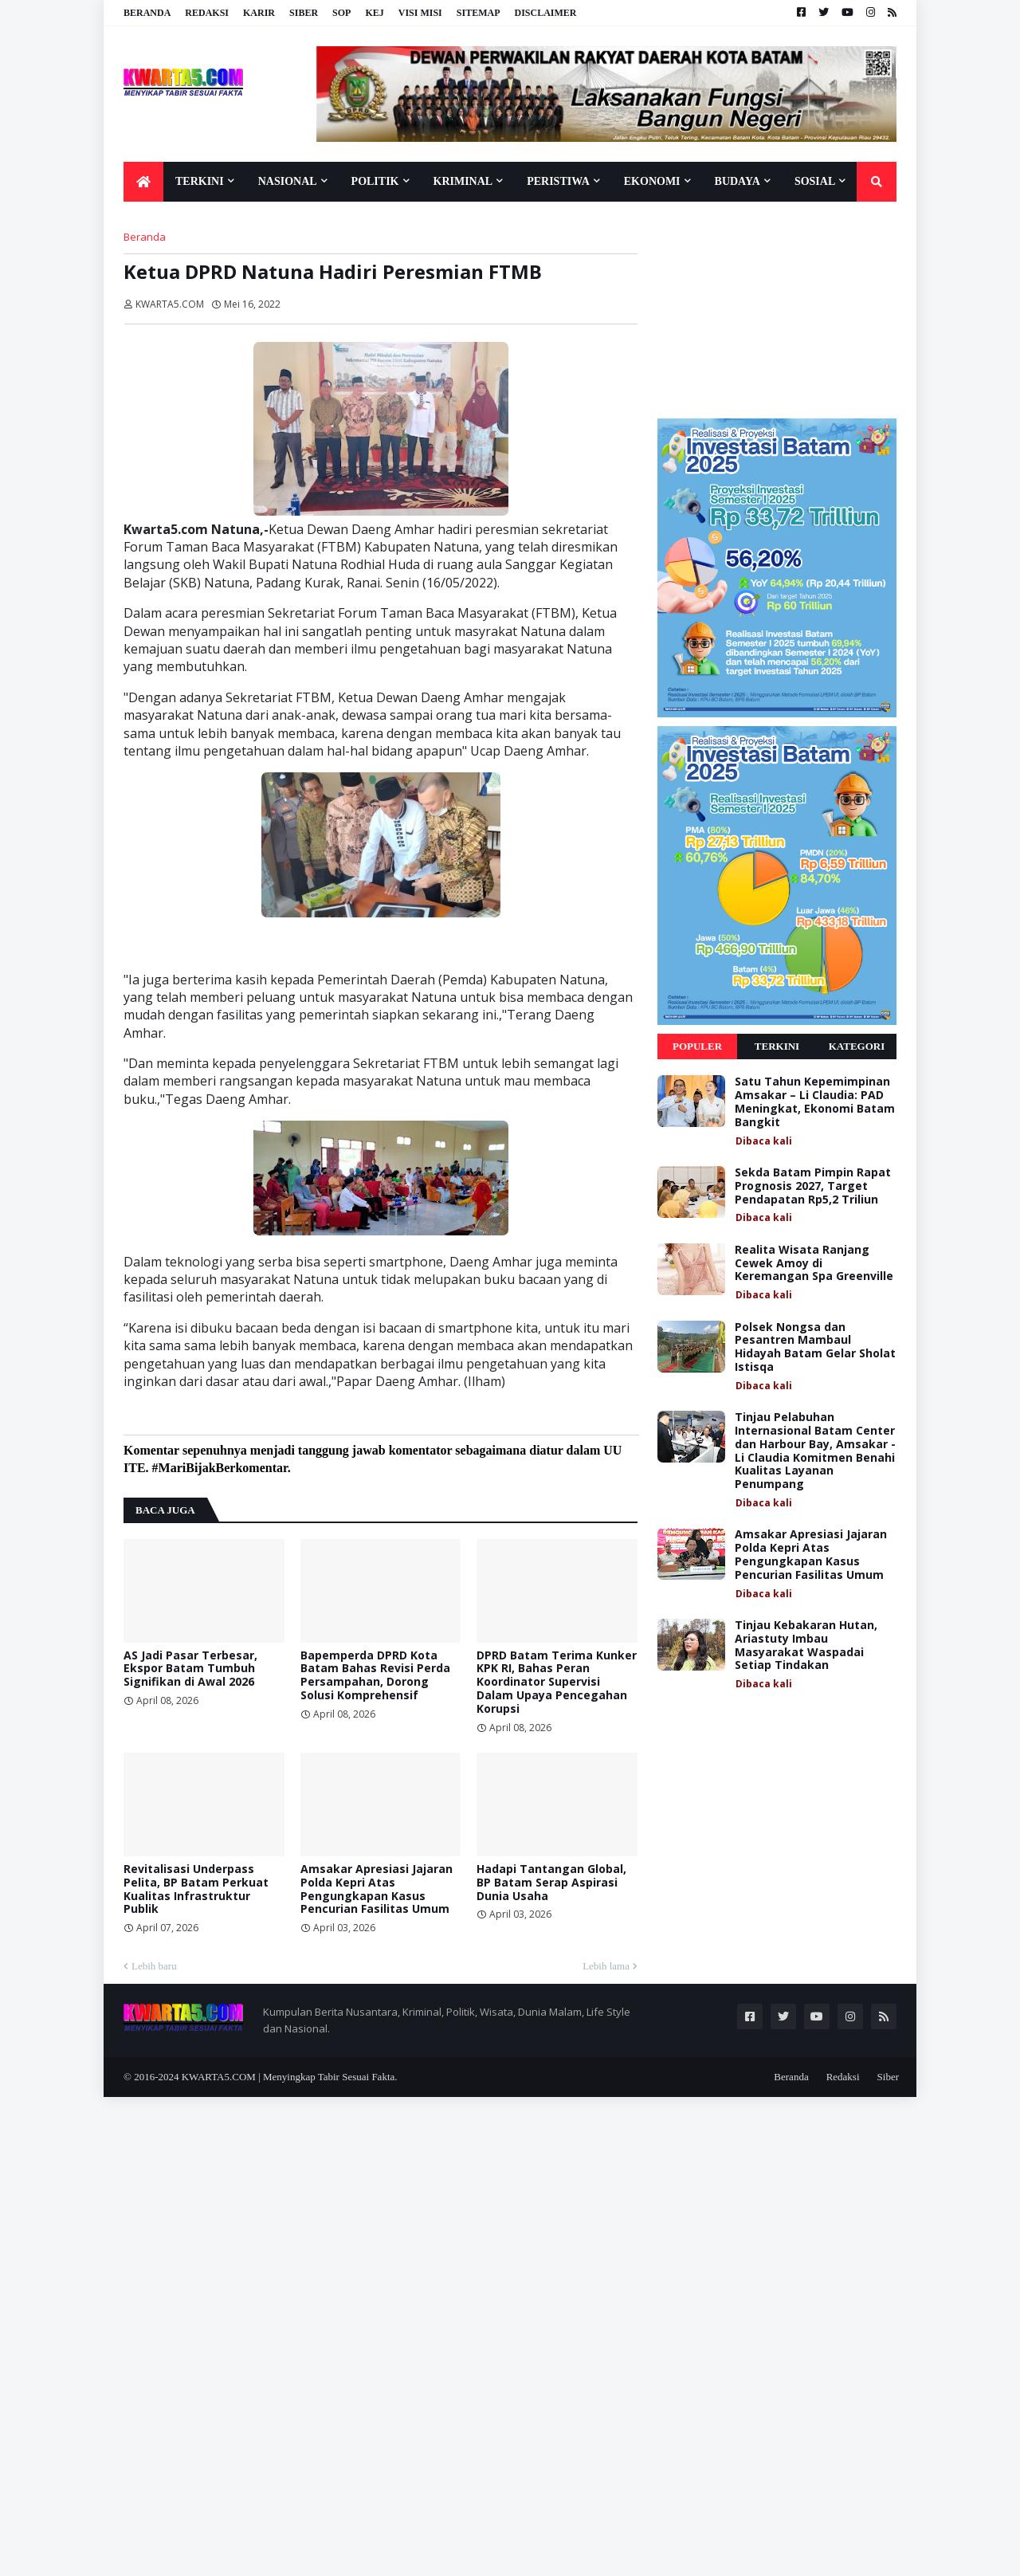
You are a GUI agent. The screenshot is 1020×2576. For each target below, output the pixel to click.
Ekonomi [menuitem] (652, 181)
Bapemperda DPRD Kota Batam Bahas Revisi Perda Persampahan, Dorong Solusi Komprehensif (375, 1675)
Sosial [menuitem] (814, 181)
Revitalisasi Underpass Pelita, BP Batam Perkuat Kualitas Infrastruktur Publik (196, 1889)
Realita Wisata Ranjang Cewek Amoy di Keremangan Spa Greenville (814, 1263)
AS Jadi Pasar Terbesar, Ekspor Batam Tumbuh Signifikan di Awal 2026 (190, 1669)
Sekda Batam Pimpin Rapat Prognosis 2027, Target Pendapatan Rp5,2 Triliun (813, 1186)
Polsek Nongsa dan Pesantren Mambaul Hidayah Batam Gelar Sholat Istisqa (815, 1347)
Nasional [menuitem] (287, 181)
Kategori (857, 1046)
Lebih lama (606, 1966)
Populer (697, 1046)
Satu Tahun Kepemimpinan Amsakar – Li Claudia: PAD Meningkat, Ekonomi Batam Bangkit (815, 1102)
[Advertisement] (776, 309)
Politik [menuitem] (375, 181)
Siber (303, 12)
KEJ (374, 12)
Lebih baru (154, 1966)
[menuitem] (143, 182)
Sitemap (478, 12)
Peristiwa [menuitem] (558, 181)
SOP (341, 12)
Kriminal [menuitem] (463, 181)
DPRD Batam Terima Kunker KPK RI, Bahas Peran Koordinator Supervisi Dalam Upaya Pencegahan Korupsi (557, 1682)
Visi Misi (420, 12)
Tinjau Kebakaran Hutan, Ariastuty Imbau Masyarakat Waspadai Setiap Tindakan (806, 1645)
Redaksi (207, 12)
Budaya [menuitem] (737, 181)
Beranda (147, 12)
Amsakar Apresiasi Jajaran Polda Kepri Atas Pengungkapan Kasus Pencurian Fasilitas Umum (376, 1889)
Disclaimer (545, 12)
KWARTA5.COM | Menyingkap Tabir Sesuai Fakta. (290, 2077)
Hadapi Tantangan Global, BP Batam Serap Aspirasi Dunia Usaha (551, 1883)
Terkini (777, 1046)
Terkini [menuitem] (199, 181)
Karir (259, 12)
